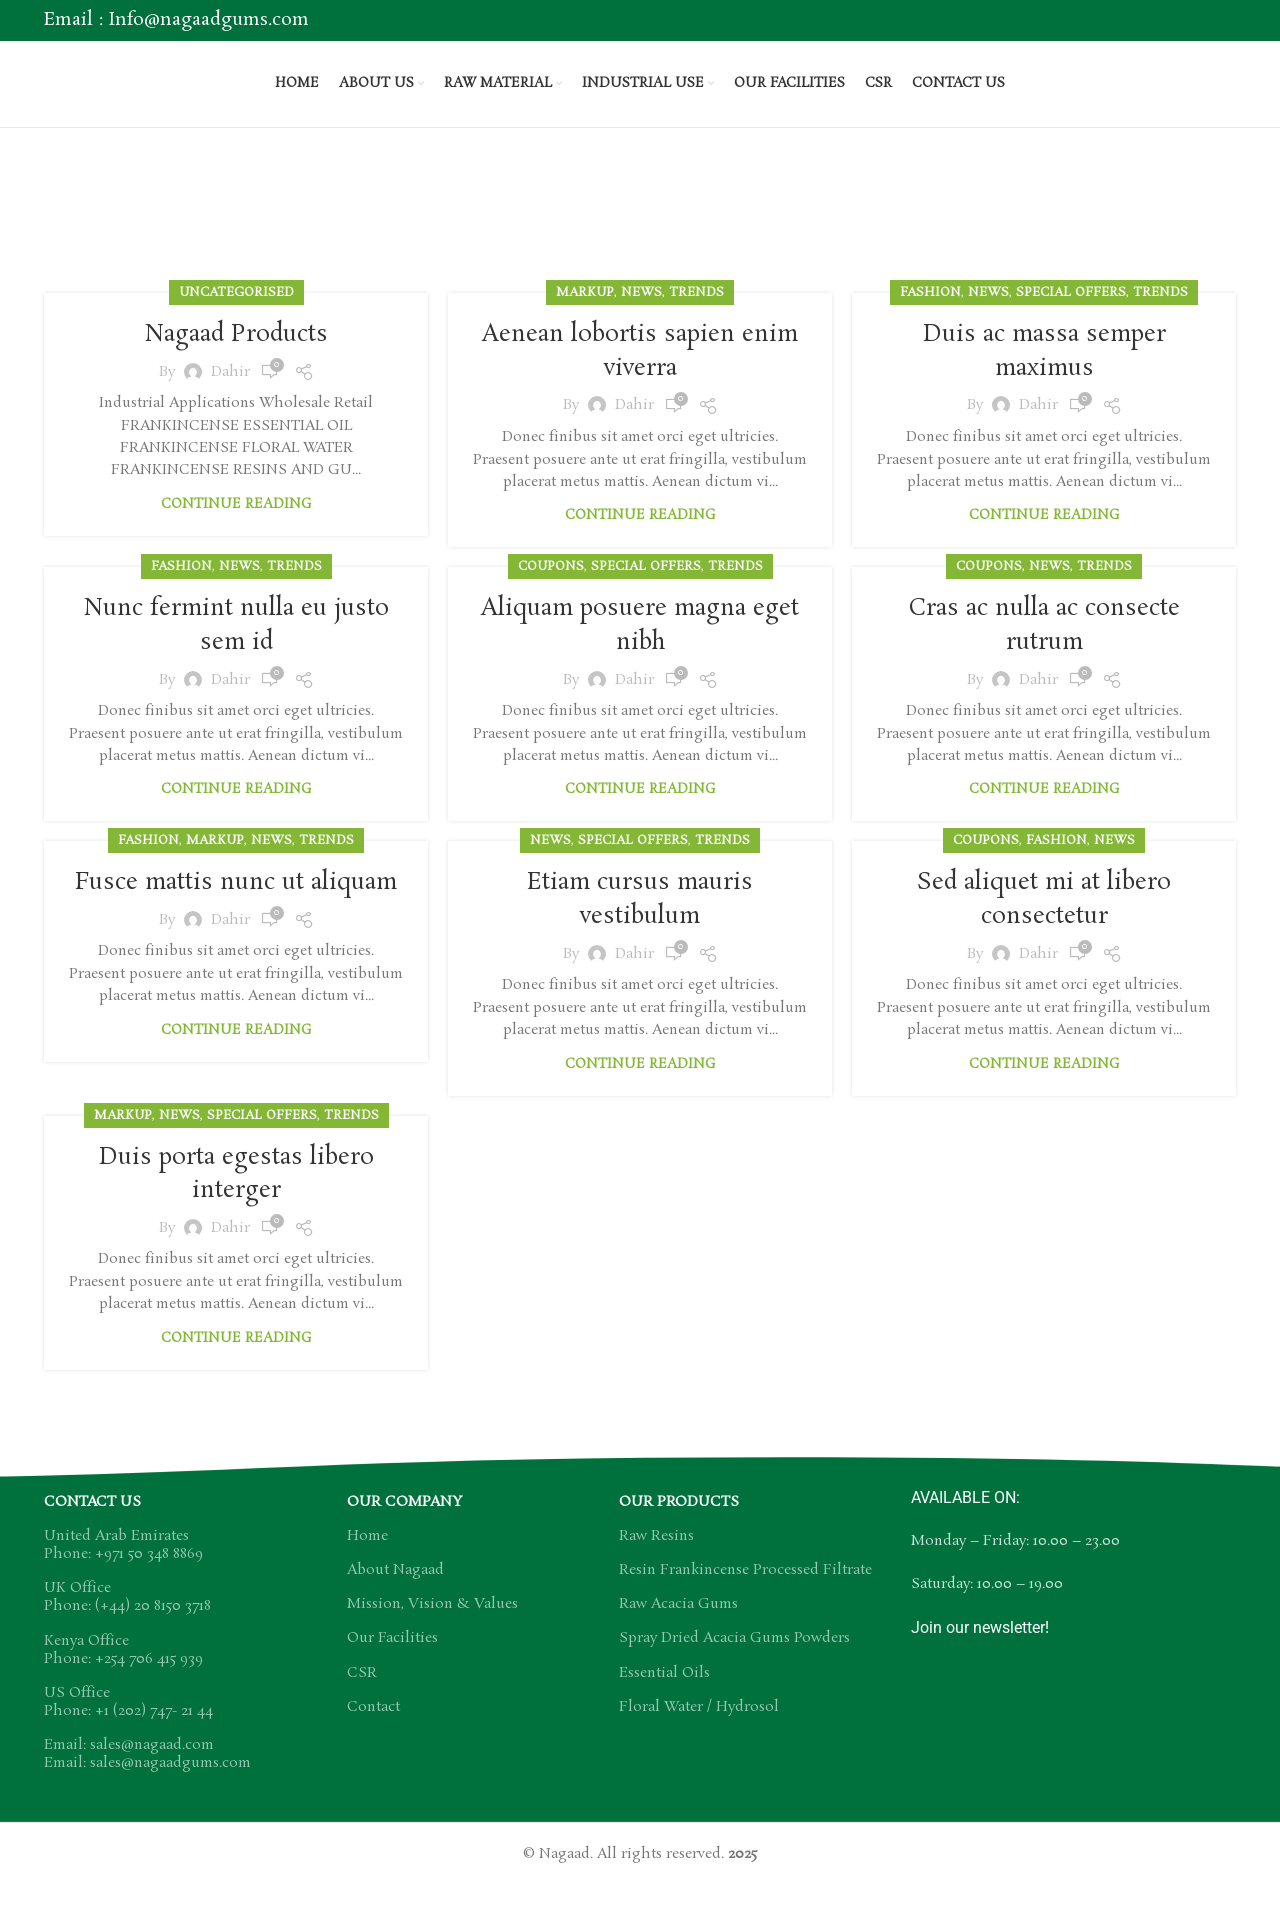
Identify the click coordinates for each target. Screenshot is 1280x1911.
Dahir (230, 390)
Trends (696, 311)
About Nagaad (395, 1586)
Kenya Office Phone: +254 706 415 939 (123, 1666)
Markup (585, 311)
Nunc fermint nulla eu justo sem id (236, 644)
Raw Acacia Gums (678, 1620)
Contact (373, 1723)
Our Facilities (392, 1654)
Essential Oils (664, 1689)
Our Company (404, 1518)
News (641, 311)
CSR (362, 1689)
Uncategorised (236, 311)
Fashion (930, 311)
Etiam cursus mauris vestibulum (640, 917)
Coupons (551, 585)
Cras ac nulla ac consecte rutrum (1044, 644)
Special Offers (1071, 311)
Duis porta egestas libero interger (236, 1190)
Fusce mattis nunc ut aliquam (236, 917)
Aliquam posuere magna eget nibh (640, 644)
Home (613, 241)
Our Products (679, 1518)
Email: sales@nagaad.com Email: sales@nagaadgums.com (147, 1770)
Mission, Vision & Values (432, 1620)
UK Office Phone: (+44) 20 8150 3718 (127, 1613)
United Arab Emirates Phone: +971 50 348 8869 (123, 1561)
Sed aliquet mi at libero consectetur (1044, 917)
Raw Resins (656, 1552)
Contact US (92, 1518)
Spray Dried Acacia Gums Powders (734, 1654)
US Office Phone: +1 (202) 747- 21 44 (128, 1718)
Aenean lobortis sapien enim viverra (640, 370)
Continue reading (236, 522)
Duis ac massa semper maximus (1044, 370)
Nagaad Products (236, 353)
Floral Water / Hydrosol (699, 1723)
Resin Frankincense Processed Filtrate (745, 1586)
